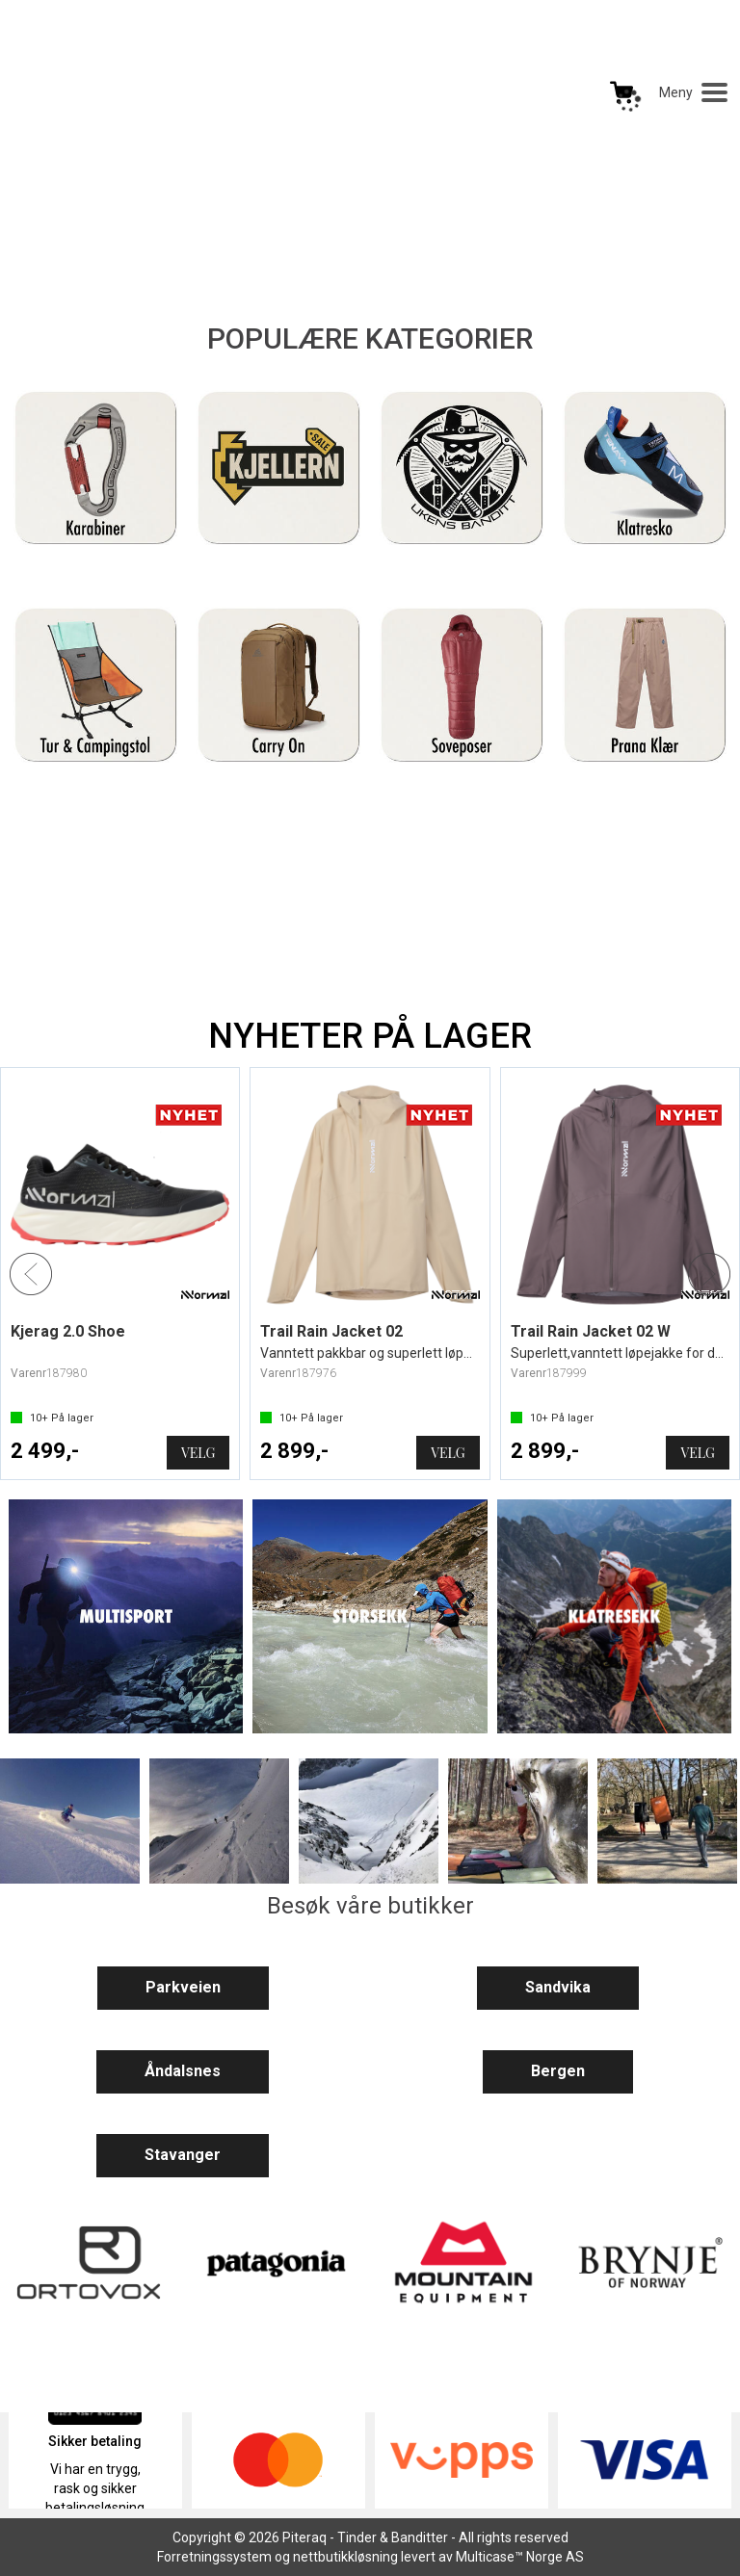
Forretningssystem (214, 2556)
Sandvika (558, 1987)
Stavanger (183, 2155)
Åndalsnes (183, 2071)
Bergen (558, 2071)
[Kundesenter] (500, 92)
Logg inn (561, 95)
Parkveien (183, 1987)
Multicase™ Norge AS (520, 2556)
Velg (198, 1453)
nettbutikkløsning (345, 2556)
